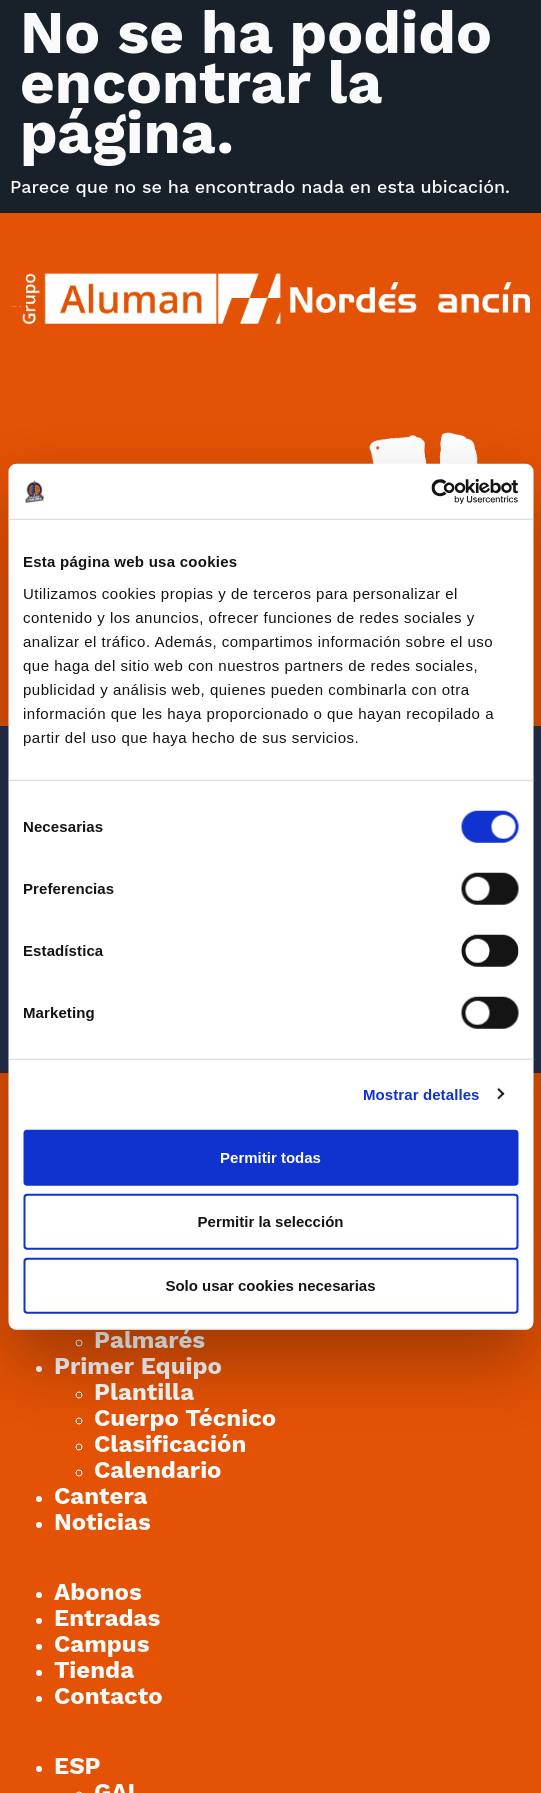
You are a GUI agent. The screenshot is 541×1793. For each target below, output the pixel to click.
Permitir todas (270, 1156)
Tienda (94, 1670)
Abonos (98, 1592)
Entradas (107, 1618)
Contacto (108, 1696)
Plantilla (144, 1392)
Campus (102, 1644)
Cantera (101, 1496)
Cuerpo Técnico (185, 1418)
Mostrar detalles (421, 1094)
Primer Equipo (138, 1366)
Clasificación (170, 1444)
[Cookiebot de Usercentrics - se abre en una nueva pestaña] (430, 491)
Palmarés (149, 1340)
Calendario (158, 1470)
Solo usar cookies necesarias (270, 1284)
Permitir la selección (271, 1220)
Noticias (102, 1522)
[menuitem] (77, 1766)
